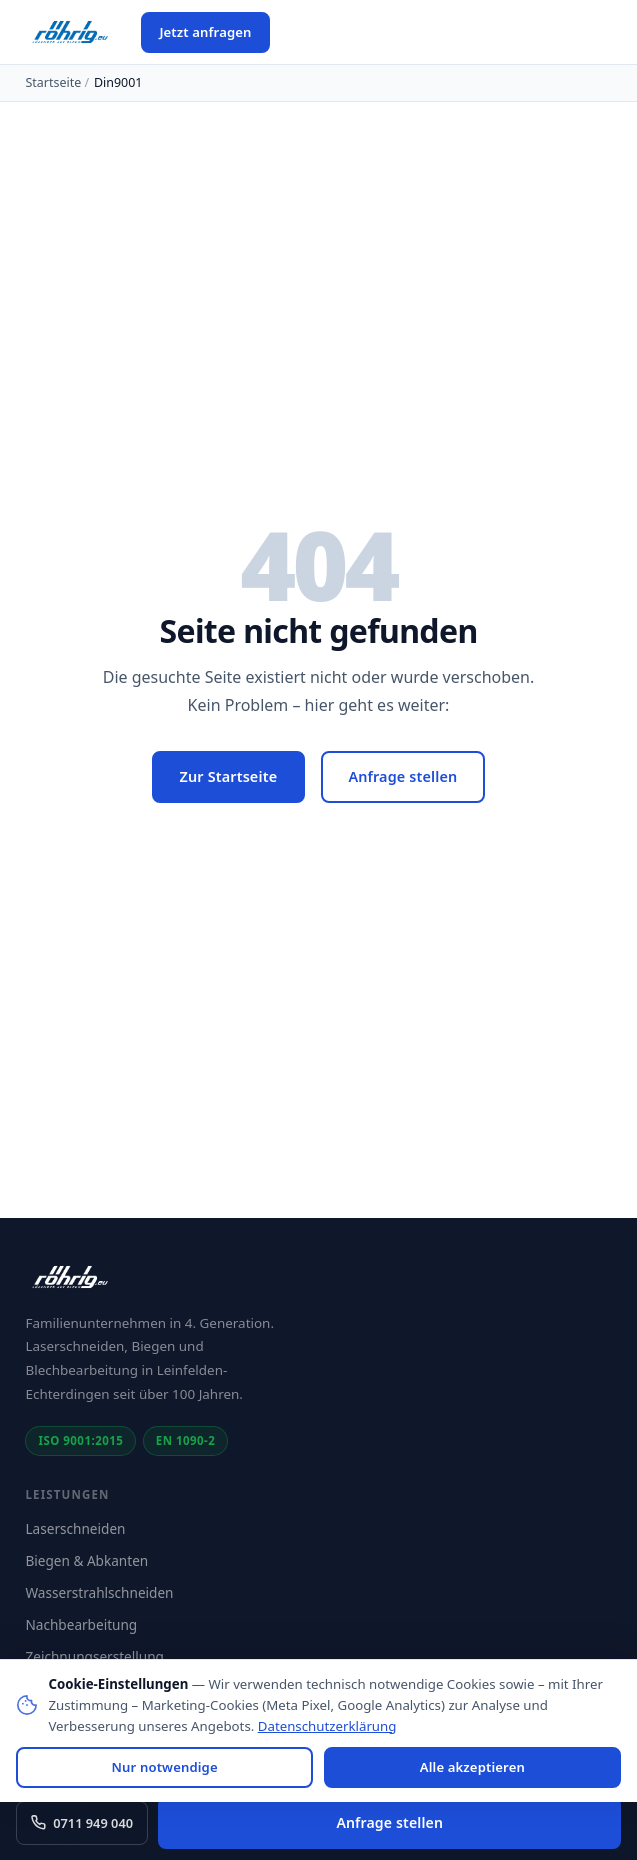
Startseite (53, 82)
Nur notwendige (165, 1767)
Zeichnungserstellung (94, 1656)
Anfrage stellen (402, 776)
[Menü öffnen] (299, 32)
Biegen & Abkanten (86, 1560)
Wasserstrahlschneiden (99, 1592)
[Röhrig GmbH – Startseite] (71, 32)
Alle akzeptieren (472, 1767)
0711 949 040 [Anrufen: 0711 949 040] (82, 1823)
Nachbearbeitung (81, 1624)
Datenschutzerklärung (327, 1726)
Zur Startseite (229, 776)
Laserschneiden (75, 1528)
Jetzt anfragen (205, 32)
